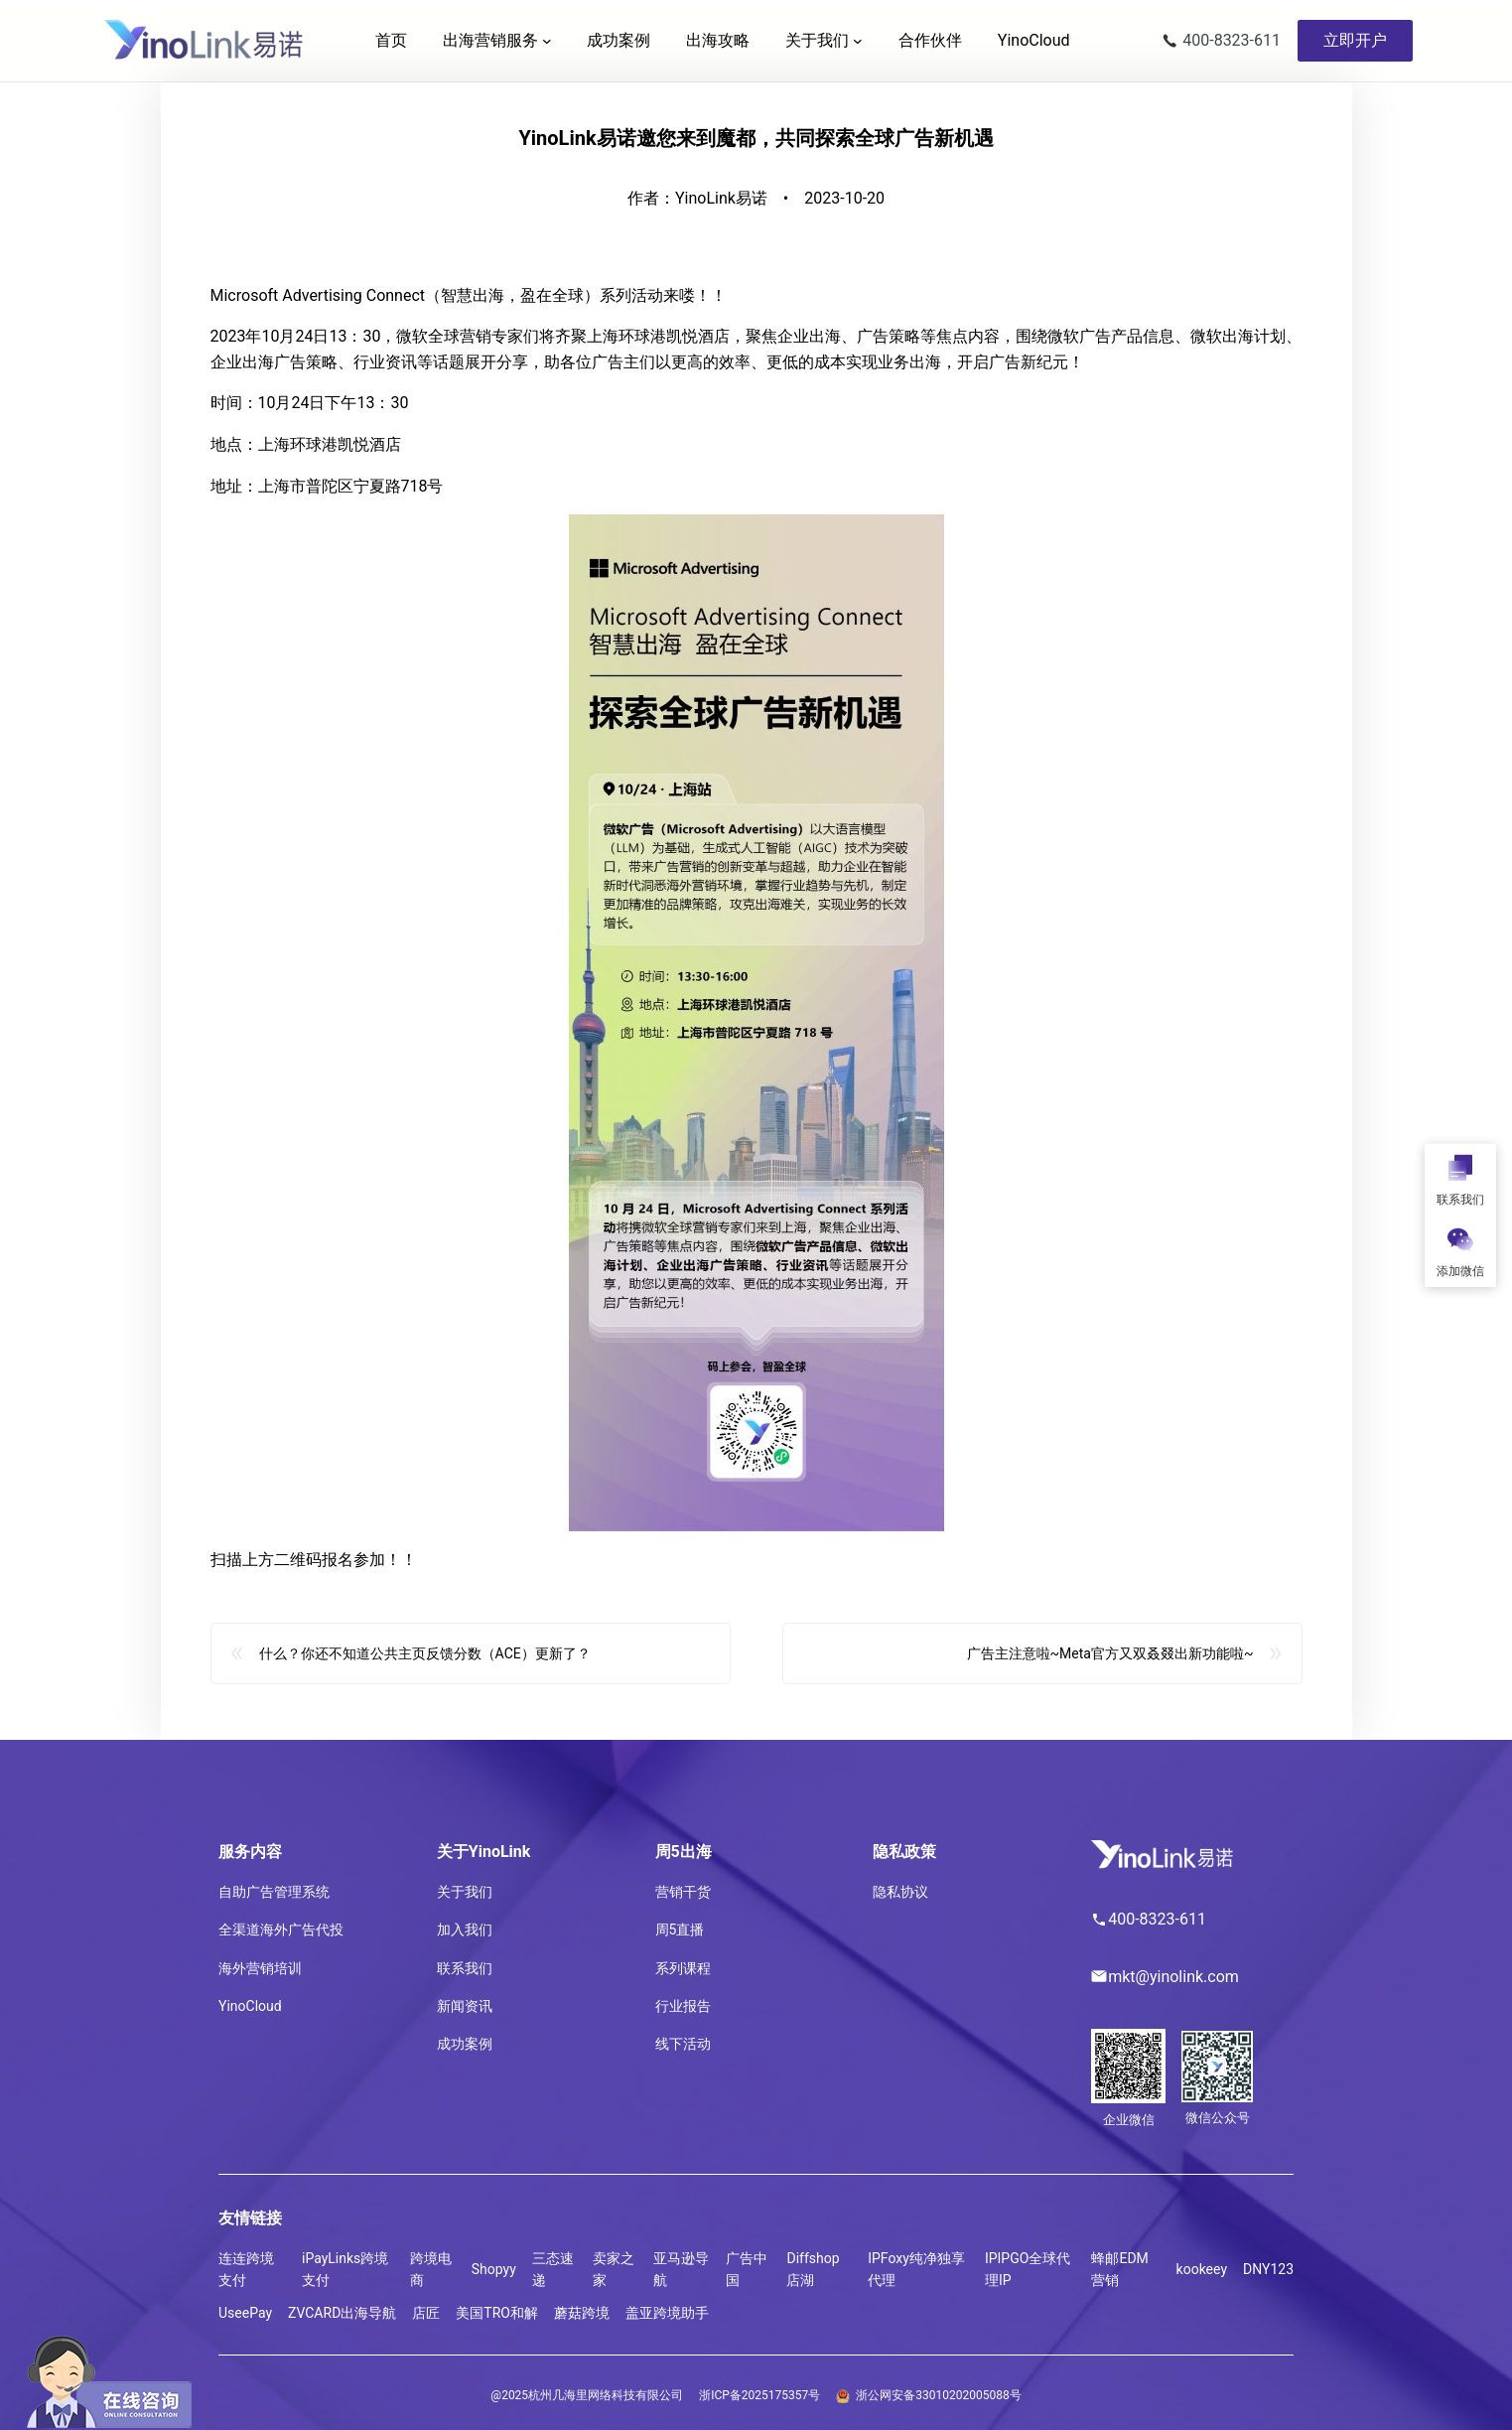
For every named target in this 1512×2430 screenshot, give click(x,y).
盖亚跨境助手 (667, 2313)
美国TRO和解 (497, 2313)
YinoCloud (250, 2006)
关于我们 (817, 40)
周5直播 (680, 1929)
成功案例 (464, 2044)
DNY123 (1268, 2269)
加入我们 (464, 1929)
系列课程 (683, 1968)
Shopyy (494, 2269)
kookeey (1201, 2269)
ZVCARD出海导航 (342, 2313)
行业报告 (683, 2006)
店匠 (426, 2313)
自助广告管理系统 (274, 1892)
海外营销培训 (260, 1968)
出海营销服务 (490, 40)
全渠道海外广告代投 (281, 1929)
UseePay (245, 2313)
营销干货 (683, 1892)
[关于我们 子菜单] (858, 41)
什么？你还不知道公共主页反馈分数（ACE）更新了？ (425, 1663)
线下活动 (683, 2044)
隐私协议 (900, 1892)
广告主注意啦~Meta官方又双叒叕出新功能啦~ (1110, 1663)
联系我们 (464, 1968)
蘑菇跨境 (582, 2313)
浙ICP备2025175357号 (759, 2395)
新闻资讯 (464, 2006)
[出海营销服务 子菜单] (547, 41)
